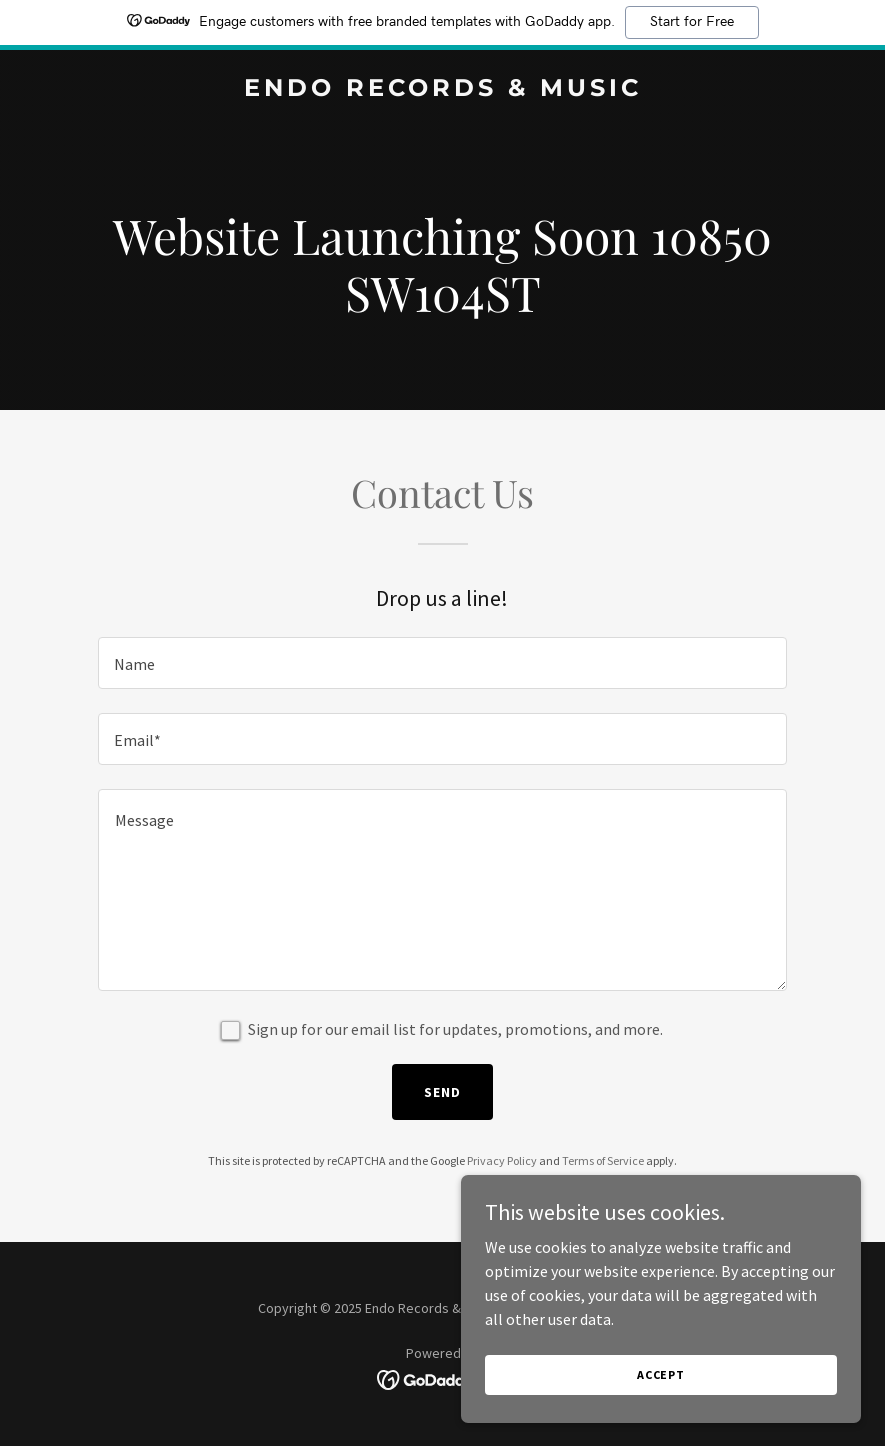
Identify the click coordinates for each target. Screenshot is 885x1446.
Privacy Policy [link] (502, 1160)
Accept (661, 1374)
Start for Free (692, 22)
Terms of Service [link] (603, 1160)
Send (442, 1092)
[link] (443, 90)
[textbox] (443, 663)
